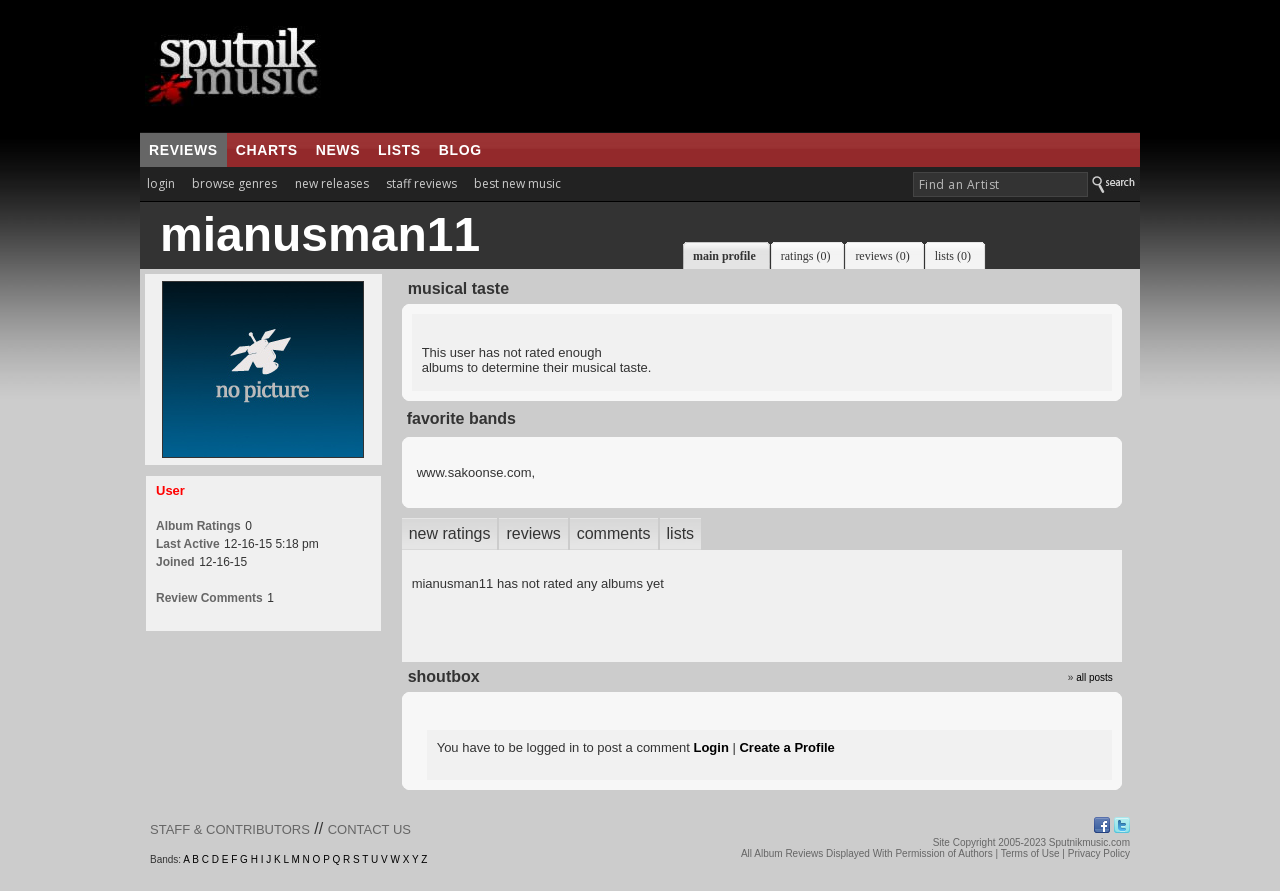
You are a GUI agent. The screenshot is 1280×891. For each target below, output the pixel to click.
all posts (1094, 677)
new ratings (450, 533)
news (338, 150)
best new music (517, 183)
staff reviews (421, 183)
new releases (332, 183)
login (161, 183)
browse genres (234, 183)
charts (267, 150)
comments (614, 533)
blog (460, 150)
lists (399, 150)
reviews (183, 150)
